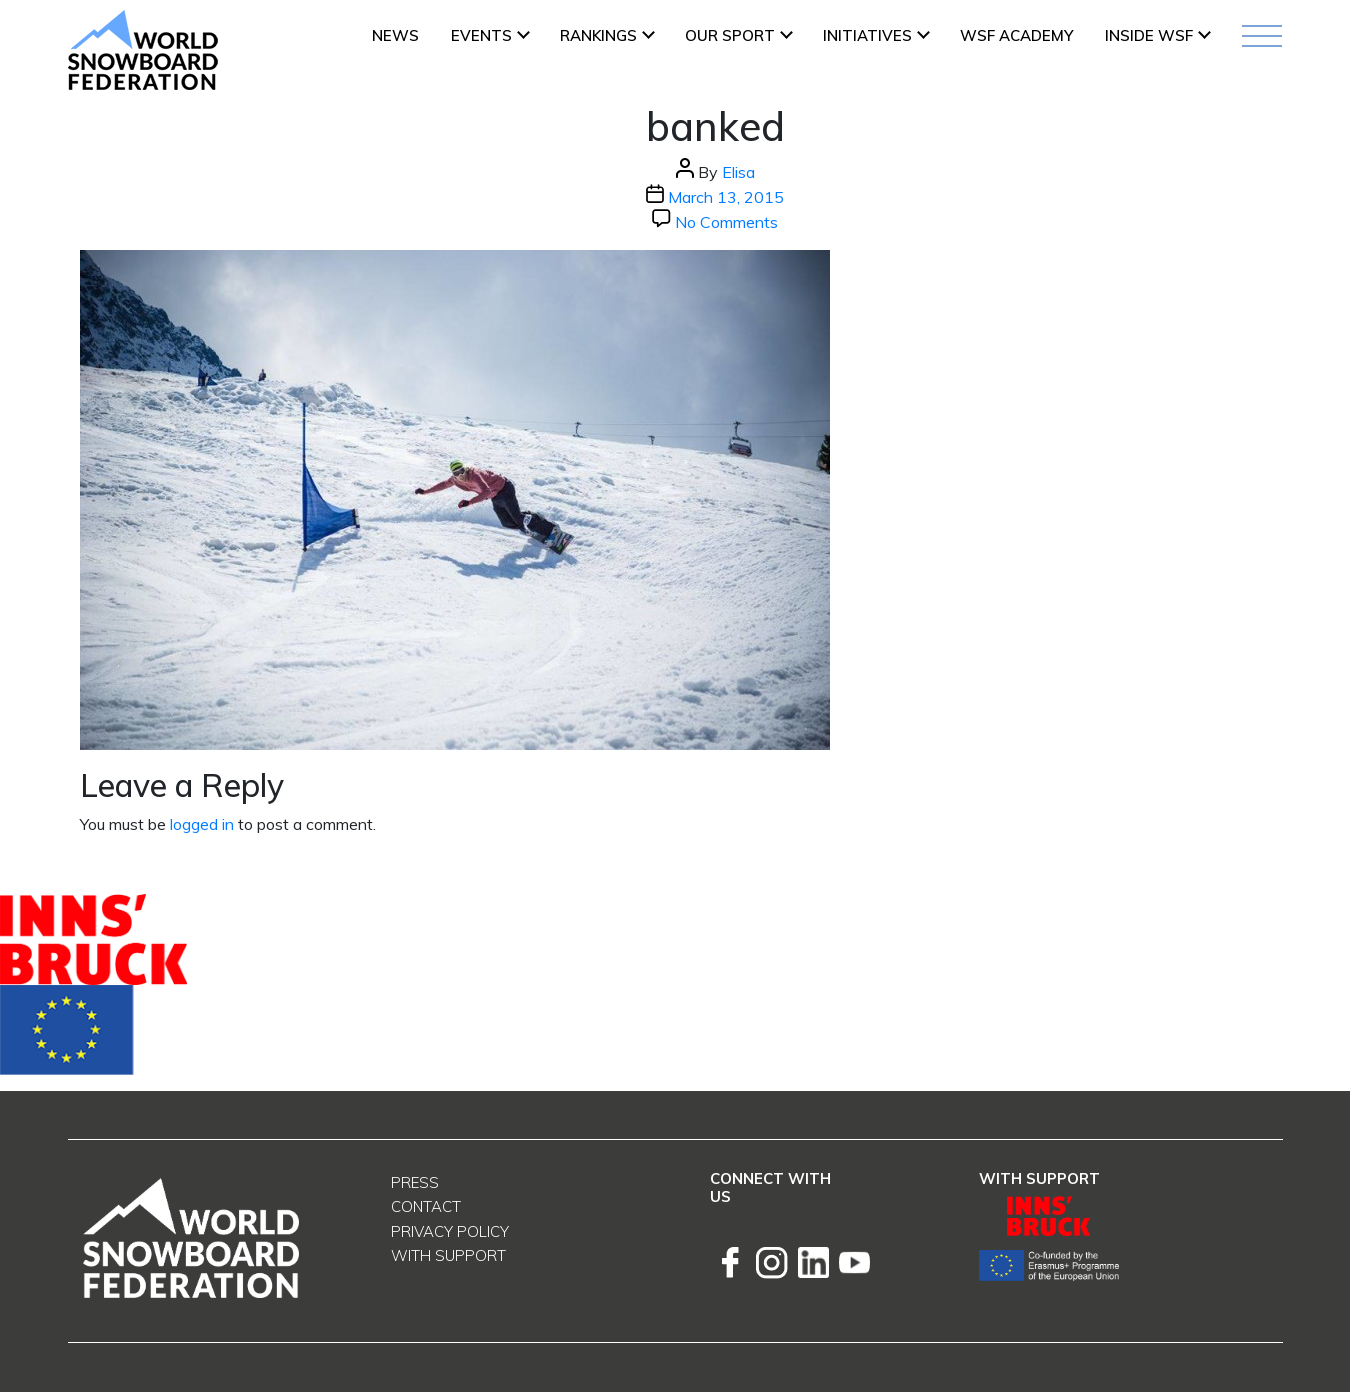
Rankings (598, 35)
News (395, 35)
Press (415, 1182)
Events (481, 35)
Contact (426, 1206)
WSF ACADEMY (1016, 35)
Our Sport (730, 35)
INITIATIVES (867, 35)
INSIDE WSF (1149, 35)
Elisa (738, 172)
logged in (202, 824)
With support (448, 1255)
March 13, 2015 (726, 197)
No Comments (726, 222)
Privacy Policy (450, 1231)
